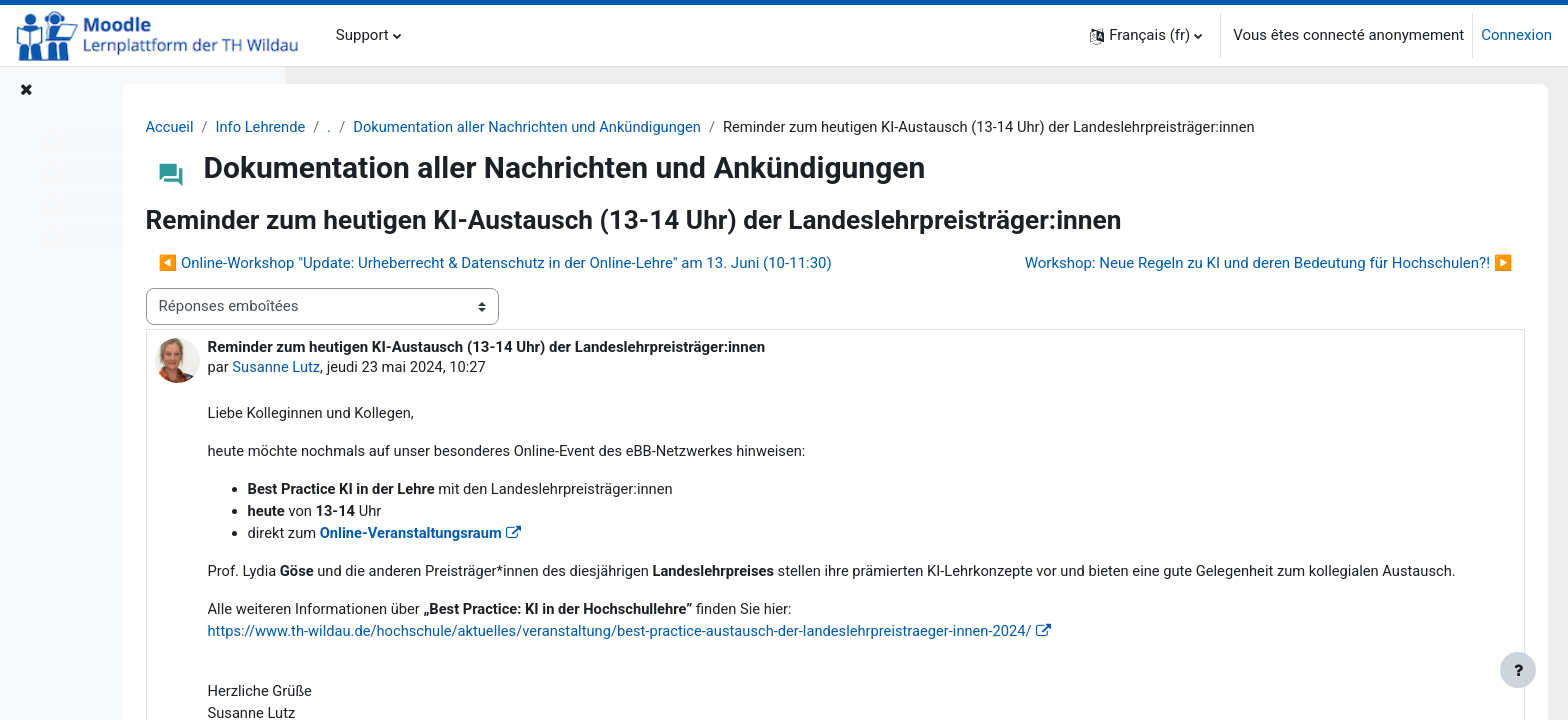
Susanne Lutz (456, 404)
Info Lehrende (441, 127)
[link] (816, 695)
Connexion (1516, 35)
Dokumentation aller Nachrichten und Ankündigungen (712, 127)
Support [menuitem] (362, 35)
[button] (1146, 35)
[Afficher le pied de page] (1518, 670)
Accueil (348, 127)
